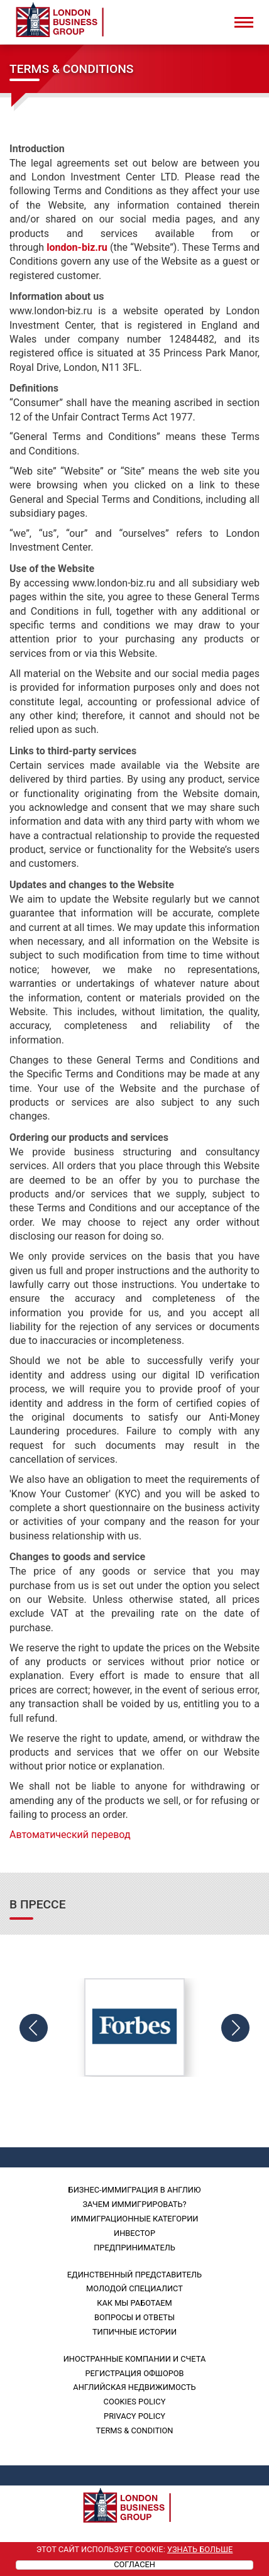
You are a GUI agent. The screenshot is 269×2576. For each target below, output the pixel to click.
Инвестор (134, 2233)
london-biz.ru (77, 247)
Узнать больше (200, 2549)
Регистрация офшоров (134, 2373)
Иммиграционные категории (135, 2218)
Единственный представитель (134, 2274)
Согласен (134, 2564)
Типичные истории (134, 2332)
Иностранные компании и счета (134, 2359)
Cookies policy (135, 2401)
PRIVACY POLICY (134, 2416)
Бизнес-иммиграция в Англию (135, 2189)
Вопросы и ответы (134, 2317)
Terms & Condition (134, 2430)
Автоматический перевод (70, 1835)
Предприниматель (134, 2247)
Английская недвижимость (134, 2387)
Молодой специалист (134, 2288)
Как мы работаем (134, 2303)
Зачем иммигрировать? (134, 2204)
